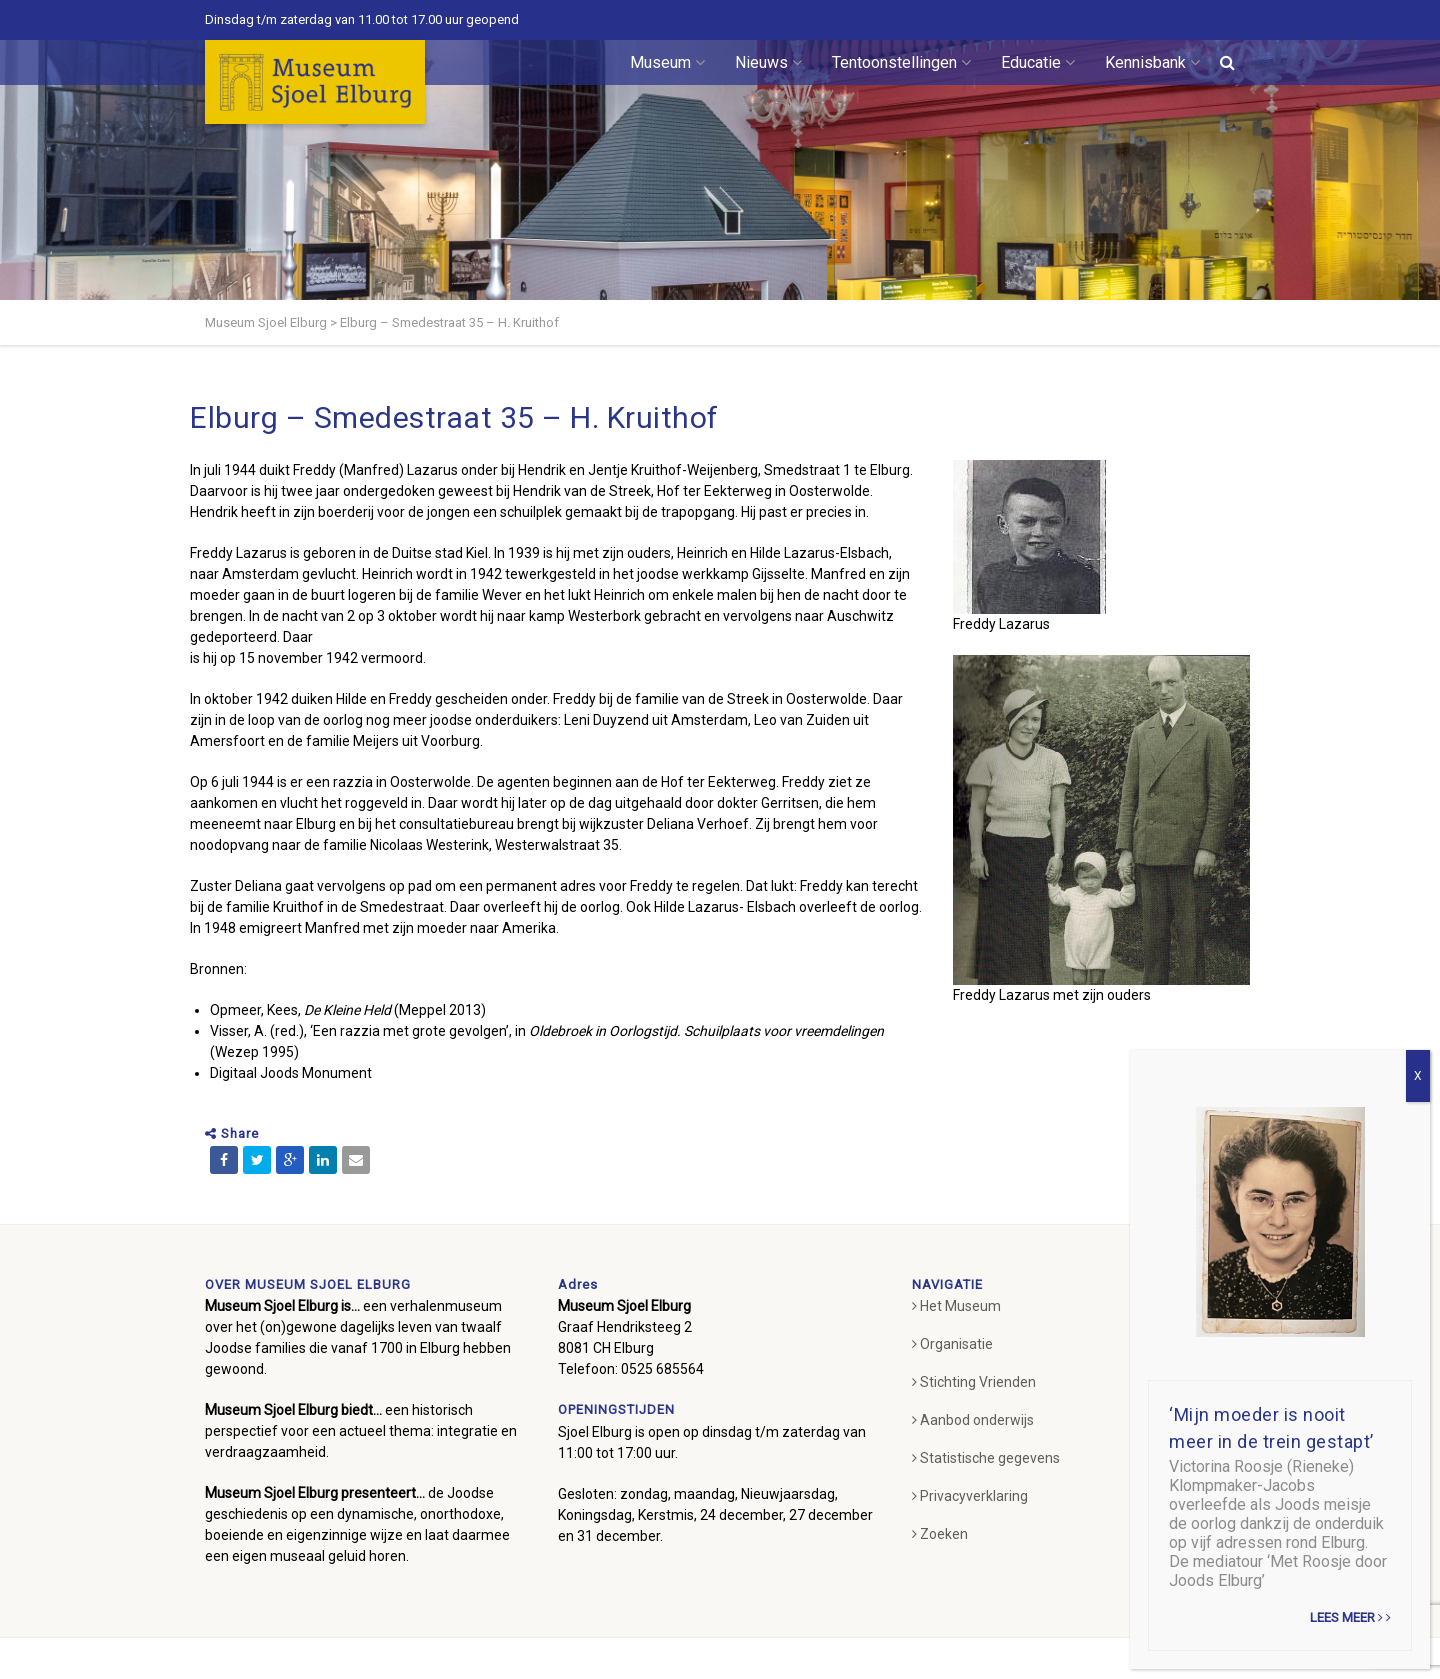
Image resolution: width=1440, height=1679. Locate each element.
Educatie (1038, 62)
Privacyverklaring (970, 1496)
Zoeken (940, 1534)
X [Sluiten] (1418, 1076)
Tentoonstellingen (901, 62)
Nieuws (768, 62)
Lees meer (1350, 1617)
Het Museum (956, 1306)
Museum (667, 62)
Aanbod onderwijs (973, 1420)
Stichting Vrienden (974, 1382)
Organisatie (952, 1344)
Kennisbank (1152, 62)
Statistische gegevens (986, 1458)
